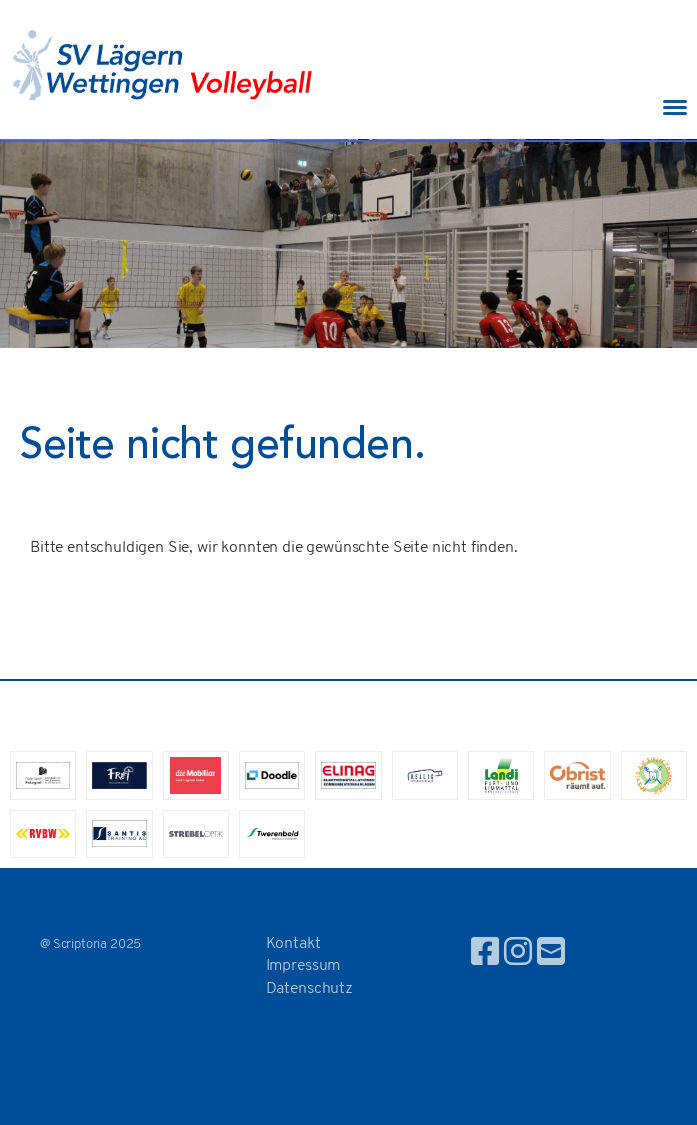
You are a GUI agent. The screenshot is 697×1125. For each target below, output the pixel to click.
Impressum (303, 966)
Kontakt (293, 944)
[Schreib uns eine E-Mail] (551, 955)
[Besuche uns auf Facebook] (485, 955)
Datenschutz (309, 989)
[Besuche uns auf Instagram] (518, 955)
